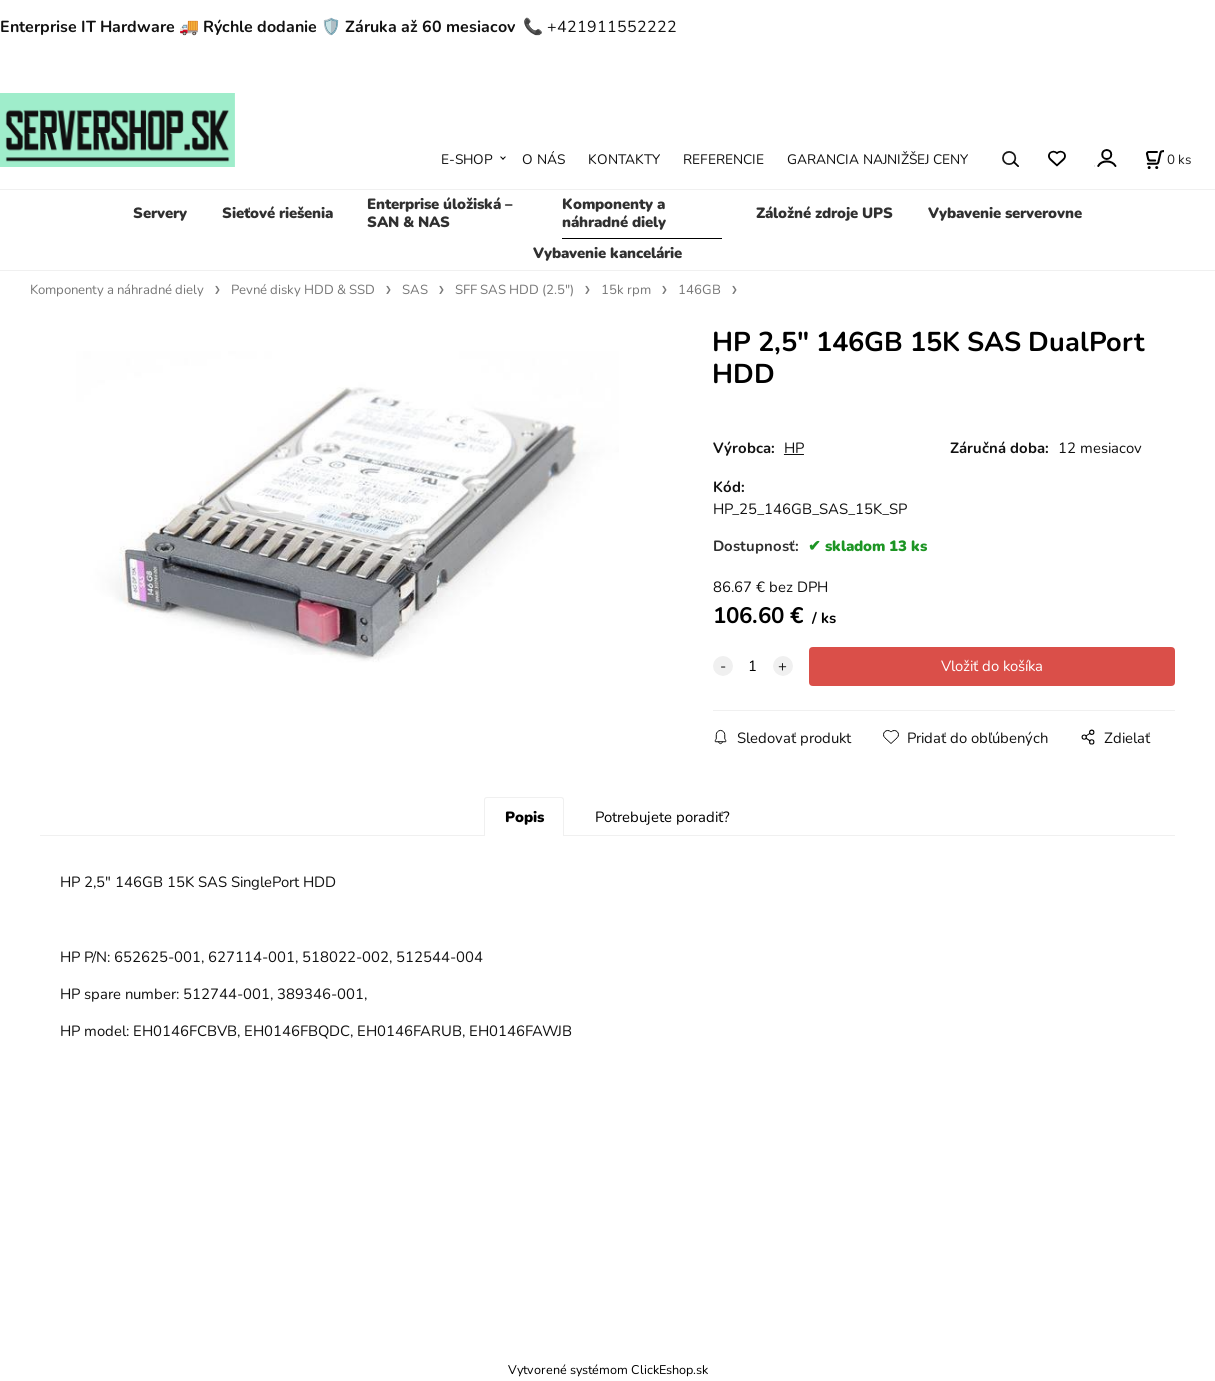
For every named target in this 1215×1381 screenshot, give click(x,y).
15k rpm (626, 290)
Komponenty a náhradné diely (614, 213)
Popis (524, 817)
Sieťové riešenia (277, 213)
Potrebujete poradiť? (662, 817)
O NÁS (543, 159)
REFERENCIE (723, 159)
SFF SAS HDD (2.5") (514, 290)
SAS (415, 290)
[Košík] (1168, 159)
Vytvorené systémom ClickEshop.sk (608, 1369)
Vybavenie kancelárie (607, 253)
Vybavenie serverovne (1005, 213)
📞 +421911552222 (600, 27)
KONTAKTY (624, 159)
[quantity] (753, 666)
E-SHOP (467, 159)
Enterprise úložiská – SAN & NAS (439, 213)
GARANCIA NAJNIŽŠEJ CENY (877, 159)
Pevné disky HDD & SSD (303, 290)
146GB (699, 290)
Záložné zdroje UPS (824, 213)
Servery (160, 213)
